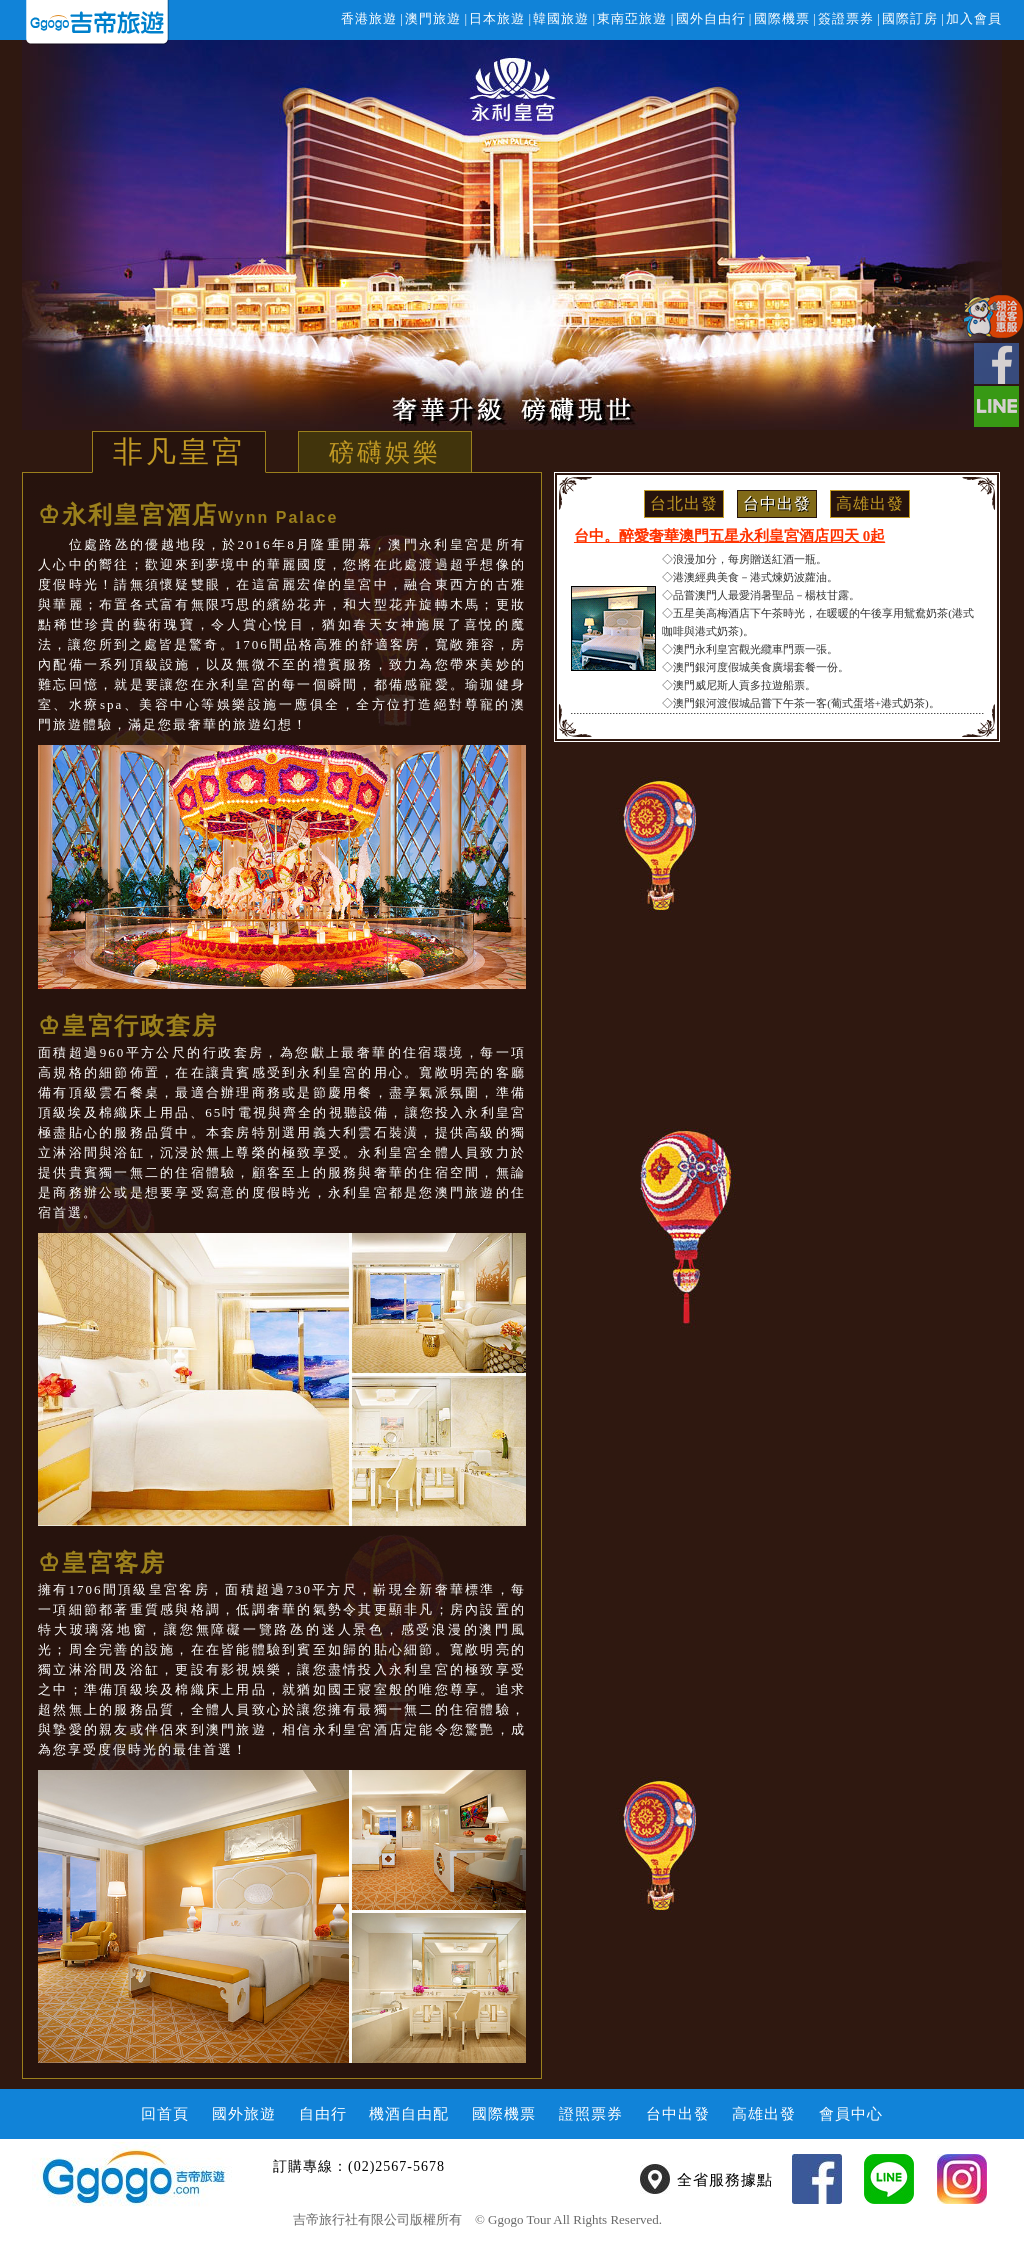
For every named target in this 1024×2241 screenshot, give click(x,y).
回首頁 (165, 2114)
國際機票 (782, 18)
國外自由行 (711, 18)
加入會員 (974, 18)
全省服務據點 (725, 2180)
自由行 (323, 2114)
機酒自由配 (409, 2114)
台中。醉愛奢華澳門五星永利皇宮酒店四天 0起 (729, 536)
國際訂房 (910, 18)
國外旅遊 (244, 2114)
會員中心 (851, 2114)
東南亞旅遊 (632, 18)
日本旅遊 (497, 18)
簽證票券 (846, 18)
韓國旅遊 (561, 18)
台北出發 (684, 503)
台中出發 (777, 503)
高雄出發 (870, 503)
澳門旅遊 (433, 18)
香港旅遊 (369, 18)
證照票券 (591, 2114)
